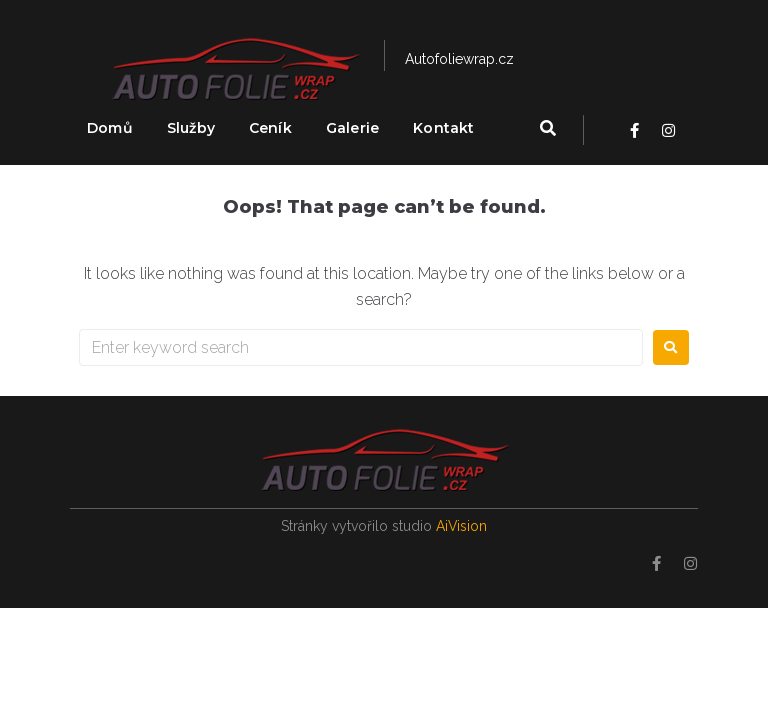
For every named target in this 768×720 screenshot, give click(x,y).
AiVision (462, 526)
